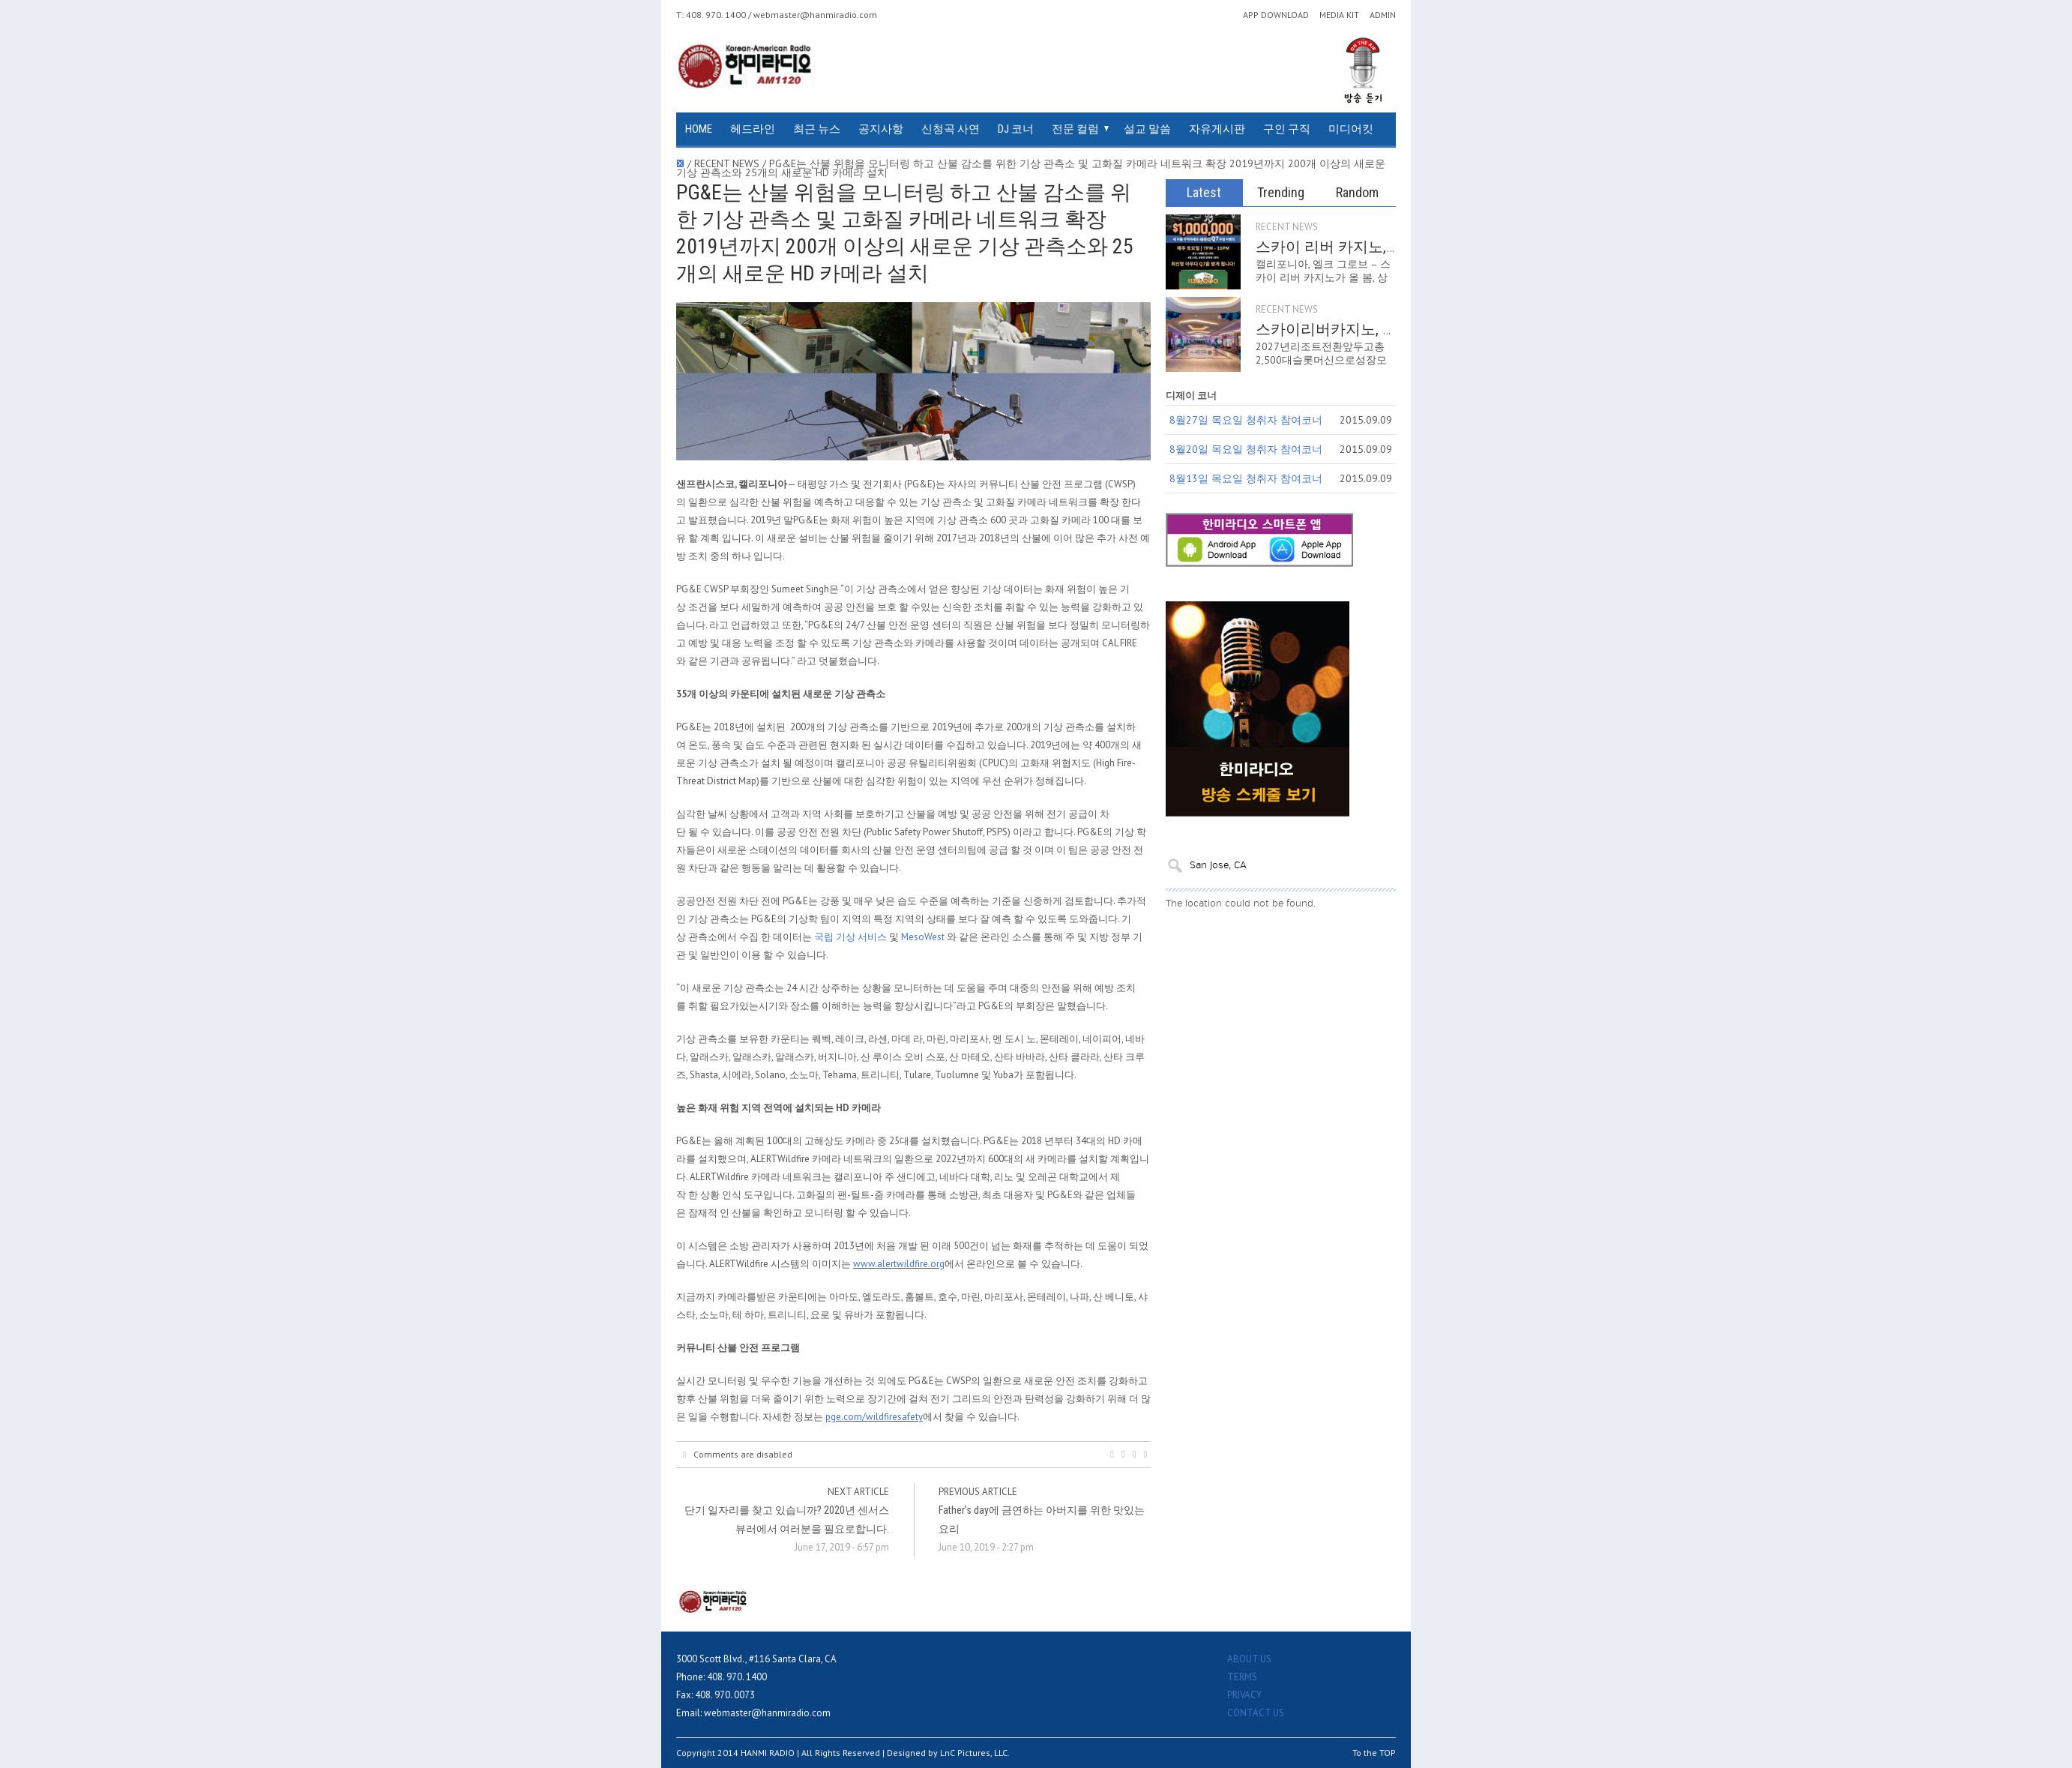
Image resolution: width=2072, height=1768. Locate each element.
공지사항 (880, 129)
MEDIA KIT (1339, 14)
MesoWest (923, 936)
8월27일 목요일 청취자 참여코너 (1245, 420)
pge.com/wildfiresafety (874, 1416)
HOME (698, 129)
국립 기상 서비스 (850, 936)
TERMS (1242, 1677)
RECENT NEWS (1287, 226)
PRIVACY (1244, 1695)
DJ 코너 (1016, 129)
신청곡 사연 (950, 129)
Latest (1204, 192)
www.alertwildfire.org (899, 1263)
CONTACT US (1255, 1713)
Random (1357, 192)
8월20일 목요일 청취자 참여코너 (1245, 449)
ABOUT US (1249, 1659)
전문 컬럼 (1075, 129)
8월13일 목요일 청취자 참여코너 (1245, 478)
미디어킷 (1350, 129)
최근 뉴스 (816, 129)
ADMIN (1383, 14)
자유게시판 (1217, 129)
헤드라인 (752, 129)
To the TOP (1374, 1752)
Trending (1280, 192)
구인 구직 (1286, 129)
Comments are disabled (737, 1455)
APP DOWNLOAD (1276, 14)
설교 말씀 (1147, 129)
